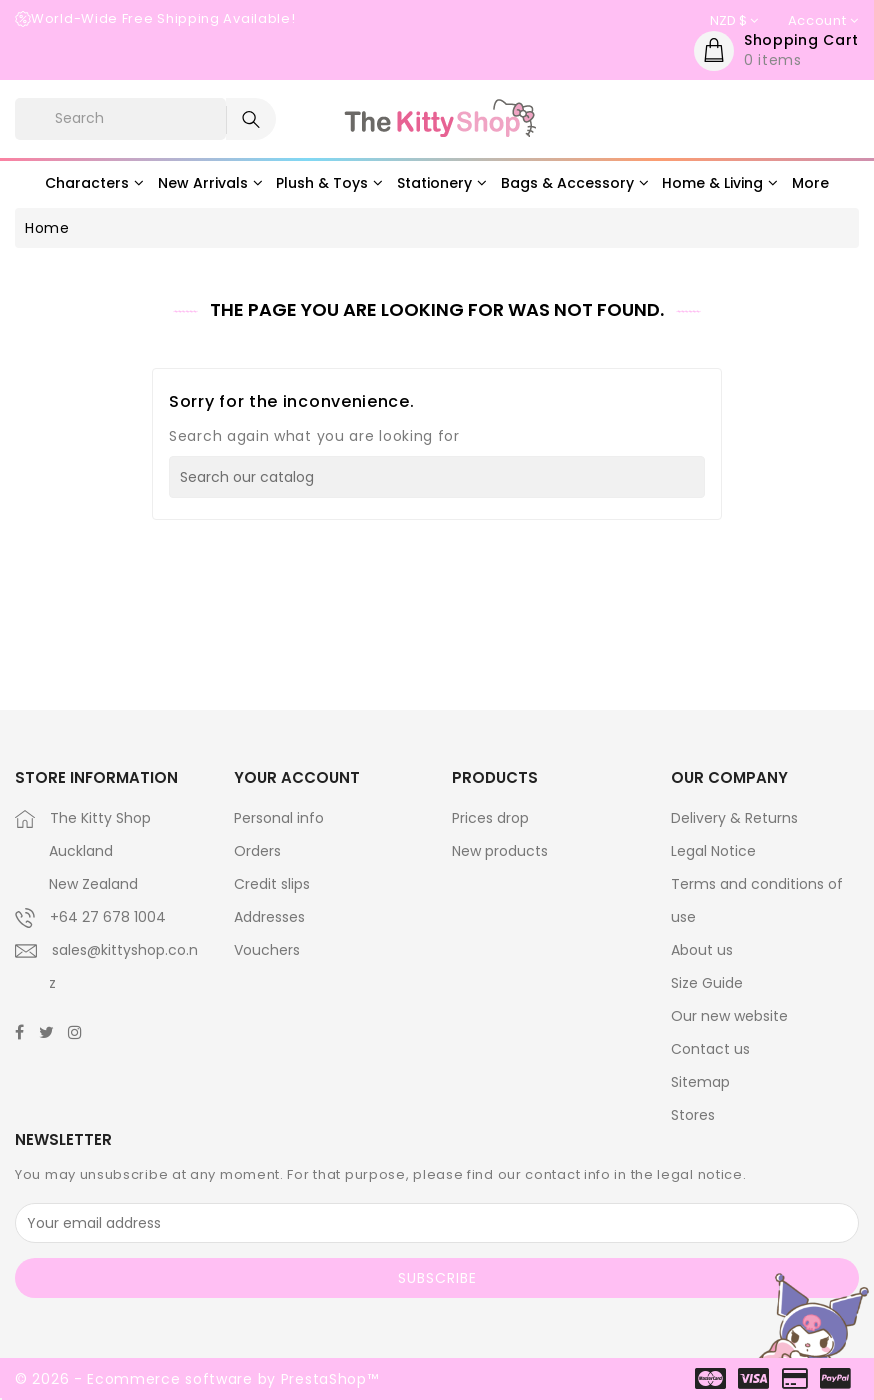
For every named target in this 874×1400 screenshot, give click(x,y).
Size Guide (707, 983)
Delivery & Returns (734, 818)
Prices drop (490, 818)
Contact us (710, 1049)
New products (500, 851)
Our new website (729, 1016)
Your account (297, 777)
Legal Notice (713, 851)
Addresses (269, 917)
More (810, 183)
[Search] (437, 477)
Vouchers (267, 950)
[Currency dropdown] (734, 21)
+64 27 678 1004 (108, 917)
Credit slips (272, 884)
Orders (257, 851)
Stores (693, 1115)
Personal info (279, 818)
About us (702, 950)
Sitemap (700, 1082)
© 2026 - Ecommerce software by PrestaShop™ (196, 1379)
